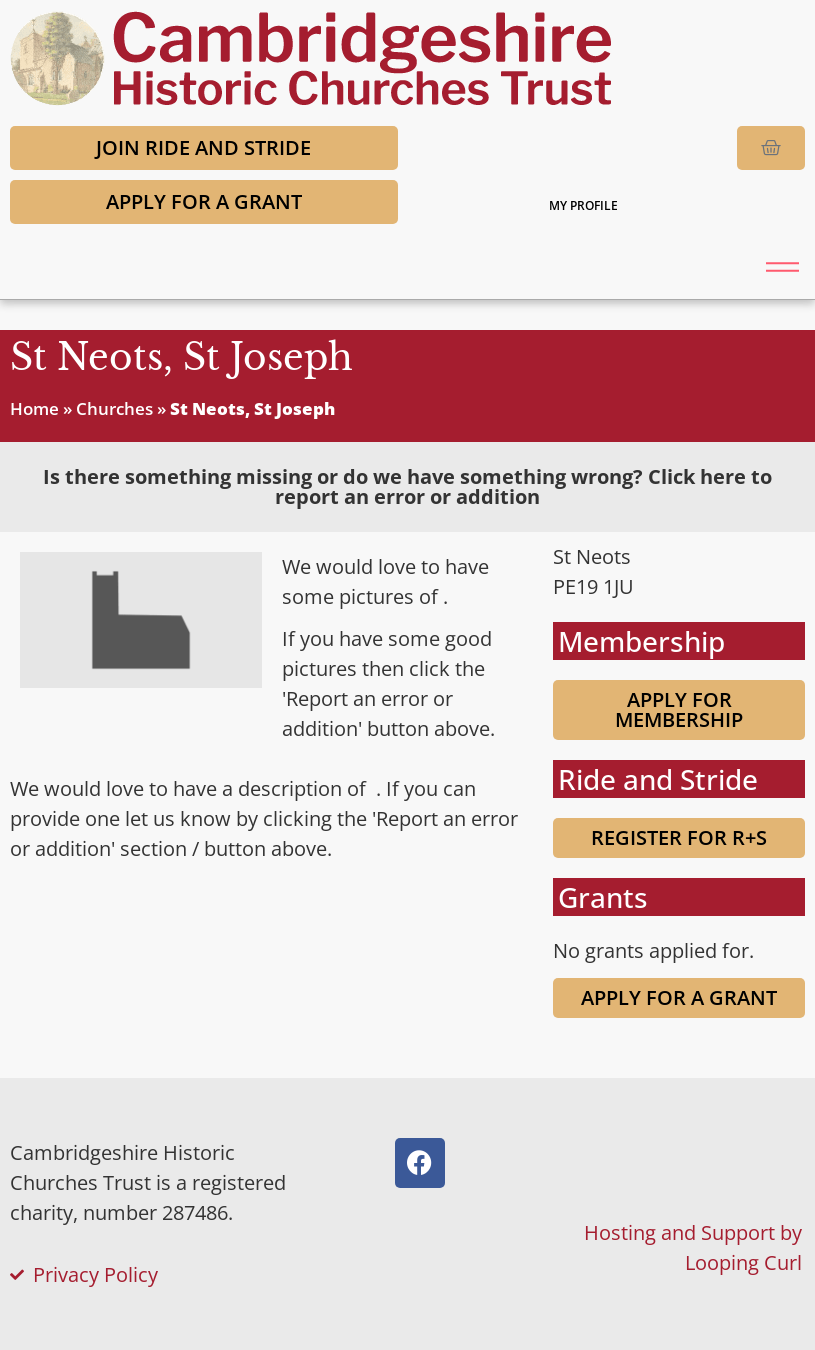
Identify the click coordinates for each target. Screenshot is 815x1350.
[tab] (407, 487)
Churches (114, 408)
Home (34, 408)
